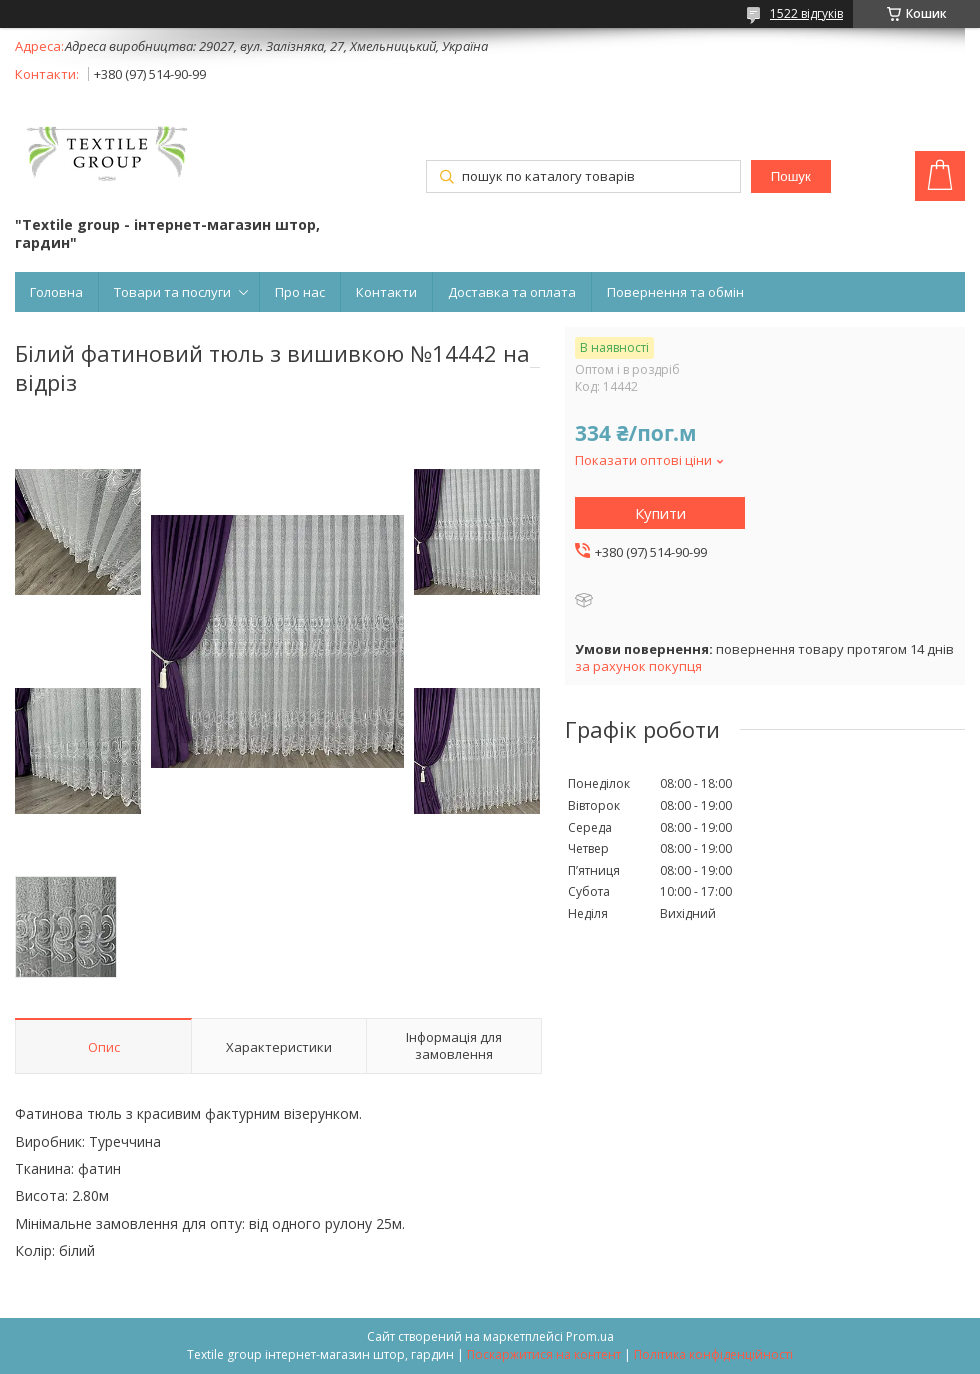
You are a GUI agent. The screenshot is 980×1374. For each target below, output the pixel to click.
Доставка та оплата (512, 292)
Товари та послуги (172, 292)
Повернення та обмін (675, 292)
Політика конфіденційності (713, 1354)
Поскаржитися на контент (544, 1354)
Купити (660, 513)
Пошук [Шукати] (791, 176)
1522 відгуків (806, 13)
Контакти (386, 292)
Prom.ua (590, 1336)
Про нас (300, 292)
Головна (56, 292)
